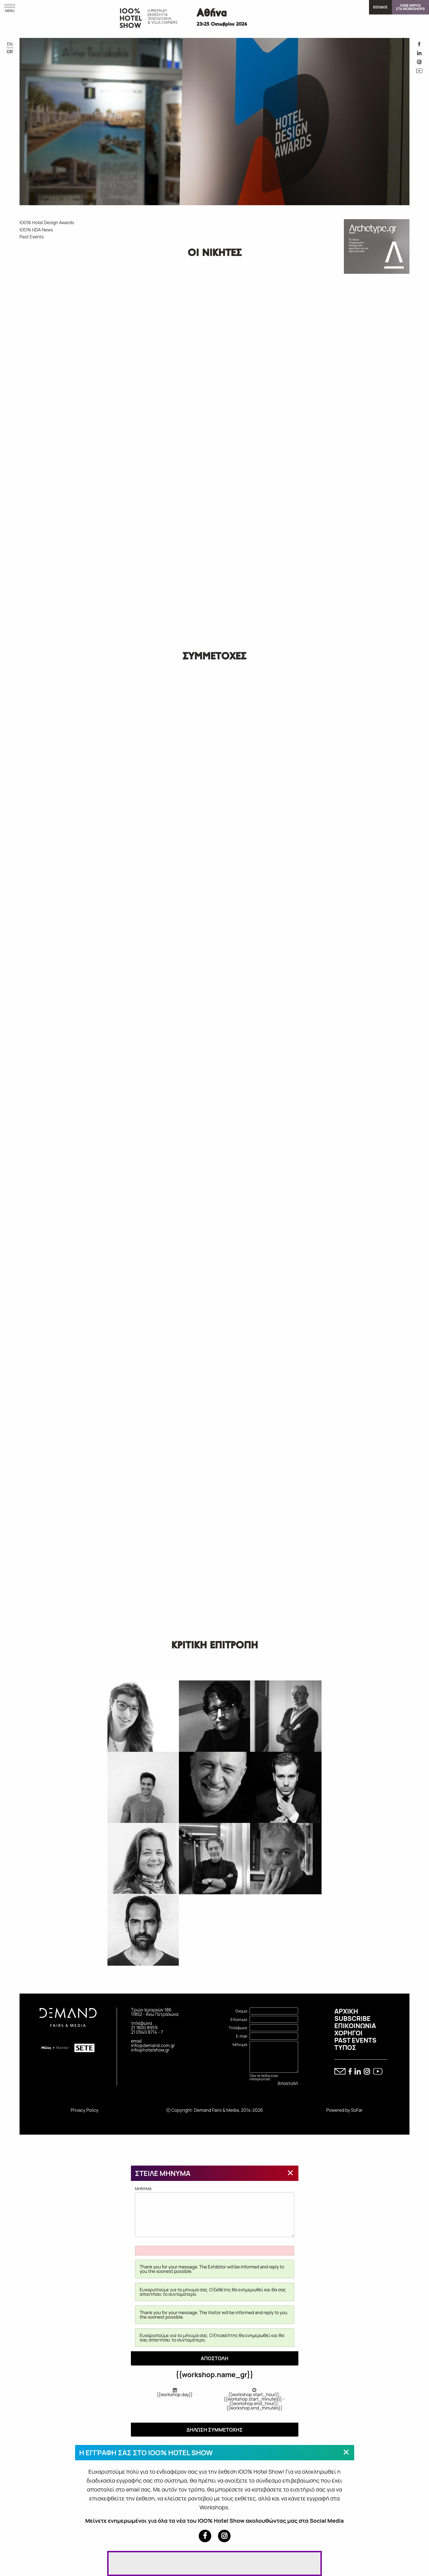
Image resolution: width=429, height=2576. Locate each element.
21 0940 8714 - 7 (147, 2032)
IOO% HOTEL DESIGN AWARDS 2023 (30, 303)
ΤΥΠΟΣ (345, 2047)
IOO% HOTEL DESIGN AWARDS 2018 (74, 346)
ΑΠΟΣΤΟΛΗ (214, 2358)
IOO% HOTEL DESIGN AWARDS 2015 (74, 389)
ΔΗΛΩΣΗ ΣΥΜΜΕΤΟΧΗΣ (214, 2429)
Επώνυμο (239, 2019)
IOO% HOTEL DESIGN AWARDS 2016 (52, 389)
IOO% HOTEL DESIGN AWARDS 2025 (52, 260)
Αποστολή (287, 2083)
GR (10, 51)
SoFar (357, 2110)
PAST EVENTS (355, 2040)
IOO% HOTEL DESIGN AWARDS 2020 (30, 346)
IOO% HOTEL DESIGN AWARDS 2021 (74, 303)
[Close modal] (290, 2173)
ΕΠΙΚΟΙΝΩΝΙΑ (355, 2025)
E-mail (241, 2036)
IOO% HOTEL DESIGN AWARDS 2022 (52, 303)
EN (10, 44)
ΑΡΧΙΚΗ (346, 2011)
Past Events (32, 237)
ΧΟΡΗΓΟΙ (348, 2032)
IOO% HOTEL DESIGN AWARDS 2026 (30, 260)
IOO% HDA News (36, 230)
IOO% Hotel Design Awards (47, 222)
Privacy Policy (84, 2110)
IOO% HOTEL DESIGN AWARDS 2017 (30, 389)
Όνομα (241, 2011)
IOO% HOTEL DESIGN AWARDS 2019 (52, 346)
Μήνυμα (240, 2044)
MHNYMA (214, 2211)
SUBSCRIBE (352, 2018)
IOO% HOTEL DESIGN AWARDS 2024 (74, 260)
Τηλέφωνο (238, 2027)
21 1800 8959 (144, 2027)
